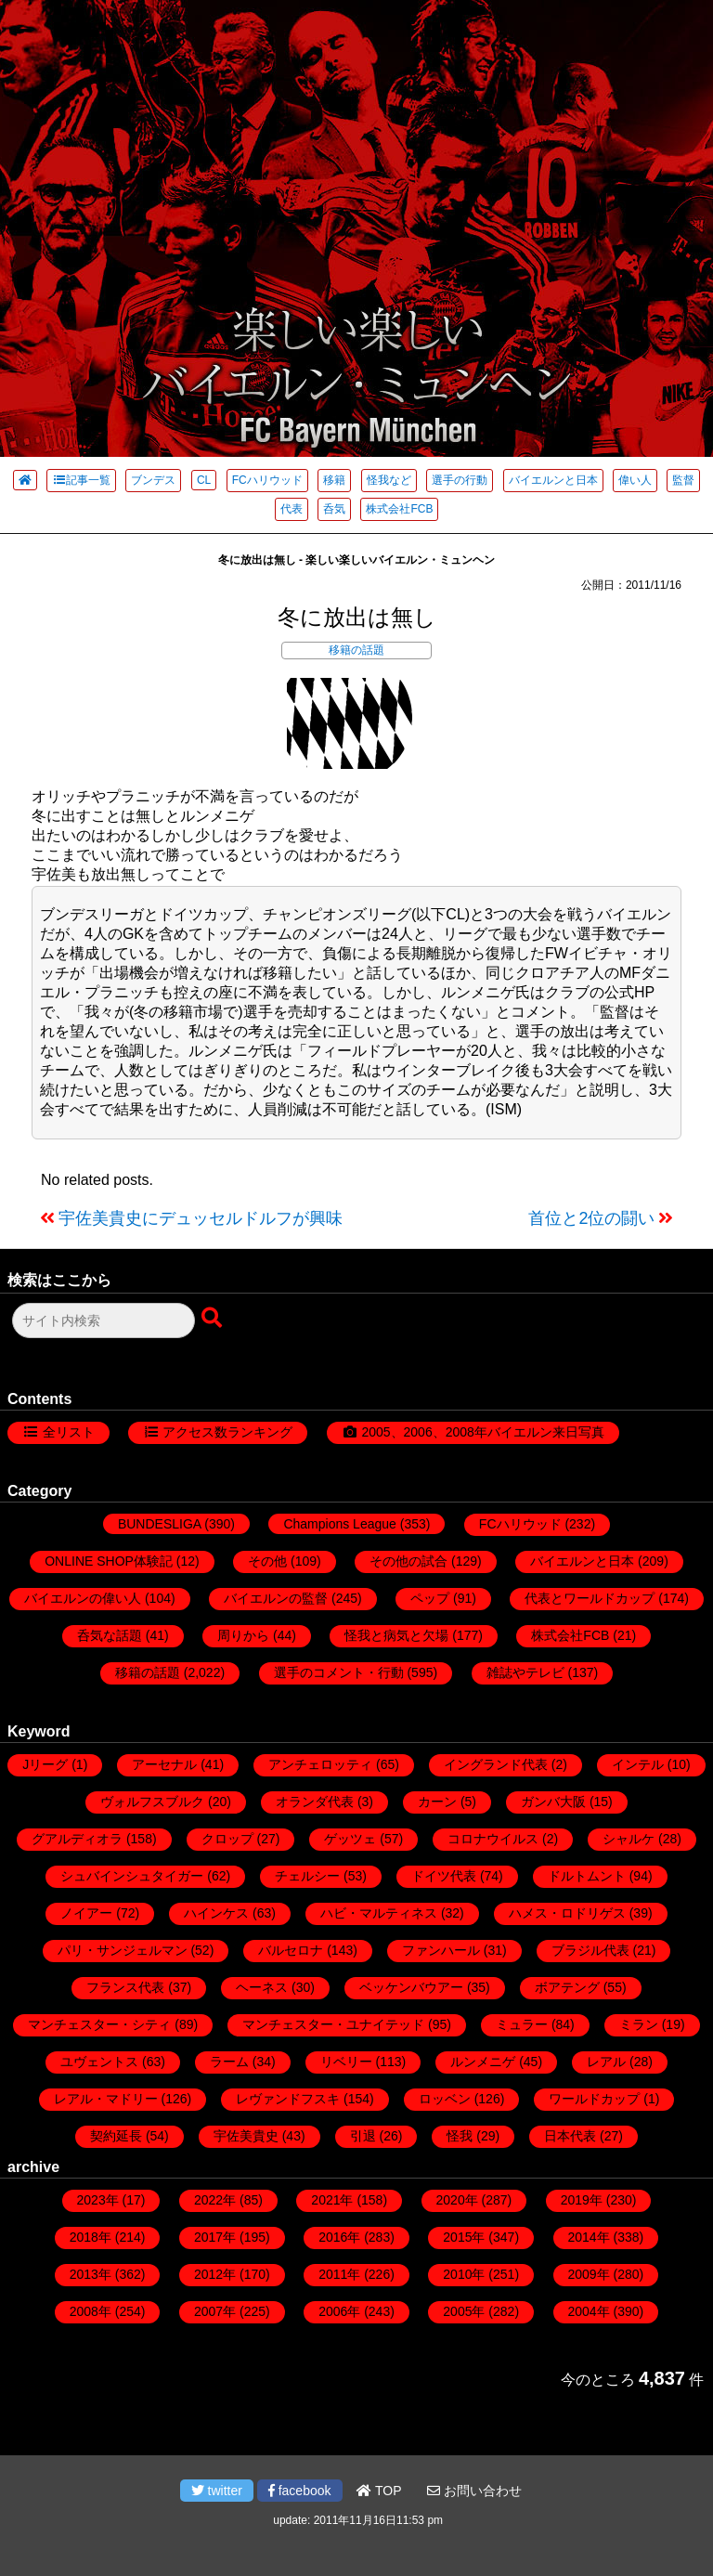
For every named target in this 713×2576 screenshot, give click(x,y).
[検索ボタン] (213, 1319)
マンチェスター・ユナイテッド (333, 2024)
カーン (437, 1801)
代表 (291, 508)
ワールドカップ (594, 2098)
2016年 (339, 2237)
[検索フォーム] (103, 1320)
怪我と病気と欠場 (396, 1635)
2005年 (464, 2311)
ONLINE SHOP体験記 (109, 1561)
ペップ (429, 1598)
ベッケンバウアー (411, 1987)
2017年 (215, 2237)
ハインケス (216, 1913)
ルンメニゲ (482, 2061)
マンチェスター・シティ (99, 2024)
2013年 (90, 2274)
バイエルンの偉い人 (82, 1598)
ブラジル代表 (590, 1950)
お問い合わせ (474, 2490)
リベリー (346, 2061)
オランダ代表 (315, 1801)
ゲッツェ (350, 1838)
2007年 (215, 2311)
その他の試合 (408, 1561)
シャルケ (629, 1838)
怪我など (389, 480)
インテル (638, 1764)
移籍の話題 (356, 650)
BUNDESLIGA (159, 1523)
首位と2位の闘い (591, 1218)
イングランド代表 (496, 1764)
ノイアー (86, 1913)
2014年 (589, 2237)
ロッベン (445, 2098)
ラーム (229, 2061)
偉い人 (635, 480)
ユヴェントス (99, 2061)
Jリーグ (45, 1764)
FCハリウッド (267, 480)
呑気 (334, 508)
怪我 (460, 2135)
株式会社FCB (399, 508)
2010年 (464, 2274)
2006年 (339, 2311)
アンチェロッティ (320, 1764)
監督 (683, 480)
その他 (267, 1561)
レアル (606, 2061)
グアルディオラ (77, 1838)
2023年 (98, 2199)
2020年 (457, 2199)
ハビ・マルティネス (378, 1913)
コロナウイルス (492, 1838)
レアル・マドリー (106, 2098)
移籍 (334, 480)
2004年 (589, 2311)
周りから (243, 1635)
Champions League (339, 1523)
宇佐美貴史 (246, 2135)
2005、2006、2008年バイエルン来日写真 (482, 1432)
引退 (363, 2135)
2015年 (464, 2237)
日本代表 (570, 2135)
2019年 (582, 2199)
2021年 (332, 2199)
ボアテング (567, 1987)
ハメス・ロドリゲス (567, 1913)
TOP (378, 2490)
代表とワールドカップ (590, 1598)
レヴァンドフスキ (288, 2098)
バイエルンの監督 (276, 1598)
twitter (216, 2490)
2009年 (589, 2274)
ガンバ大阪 (553, 1801)
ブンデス (153, 480)
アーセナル (164, 1764)
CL (204, 480)
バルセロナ (290, 1950)
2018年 (90, 2237)
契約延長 (116, 2135)
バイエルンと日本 (553, 480)
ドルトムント (587, 1875)
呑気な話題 (109, 1635)
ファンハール (441, 1950)
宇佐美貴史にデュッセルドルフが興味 (200, 1218)
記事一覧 (81, 480)
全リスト (69, 1432)
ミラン (638, 2024)
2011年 (339, 2274)
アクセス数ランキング (227, 1432)
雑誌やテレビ (525, 1672)
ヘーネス (262, 1987)
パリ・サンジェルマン (123, 1950)
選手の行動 (459, 480)
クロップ (227, 1838)
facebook (299, 2490)
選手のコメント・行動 (339, 1672)
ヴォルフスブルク (152, 1801)
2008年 (90, 2311)
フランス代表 (125, 1987)
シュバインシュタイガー (131, 1875)
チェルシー (307, 1875)
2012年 (215, 2274)
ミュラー (522, 2024)
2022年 (215, 2199)
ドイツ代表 (443, 1875)
